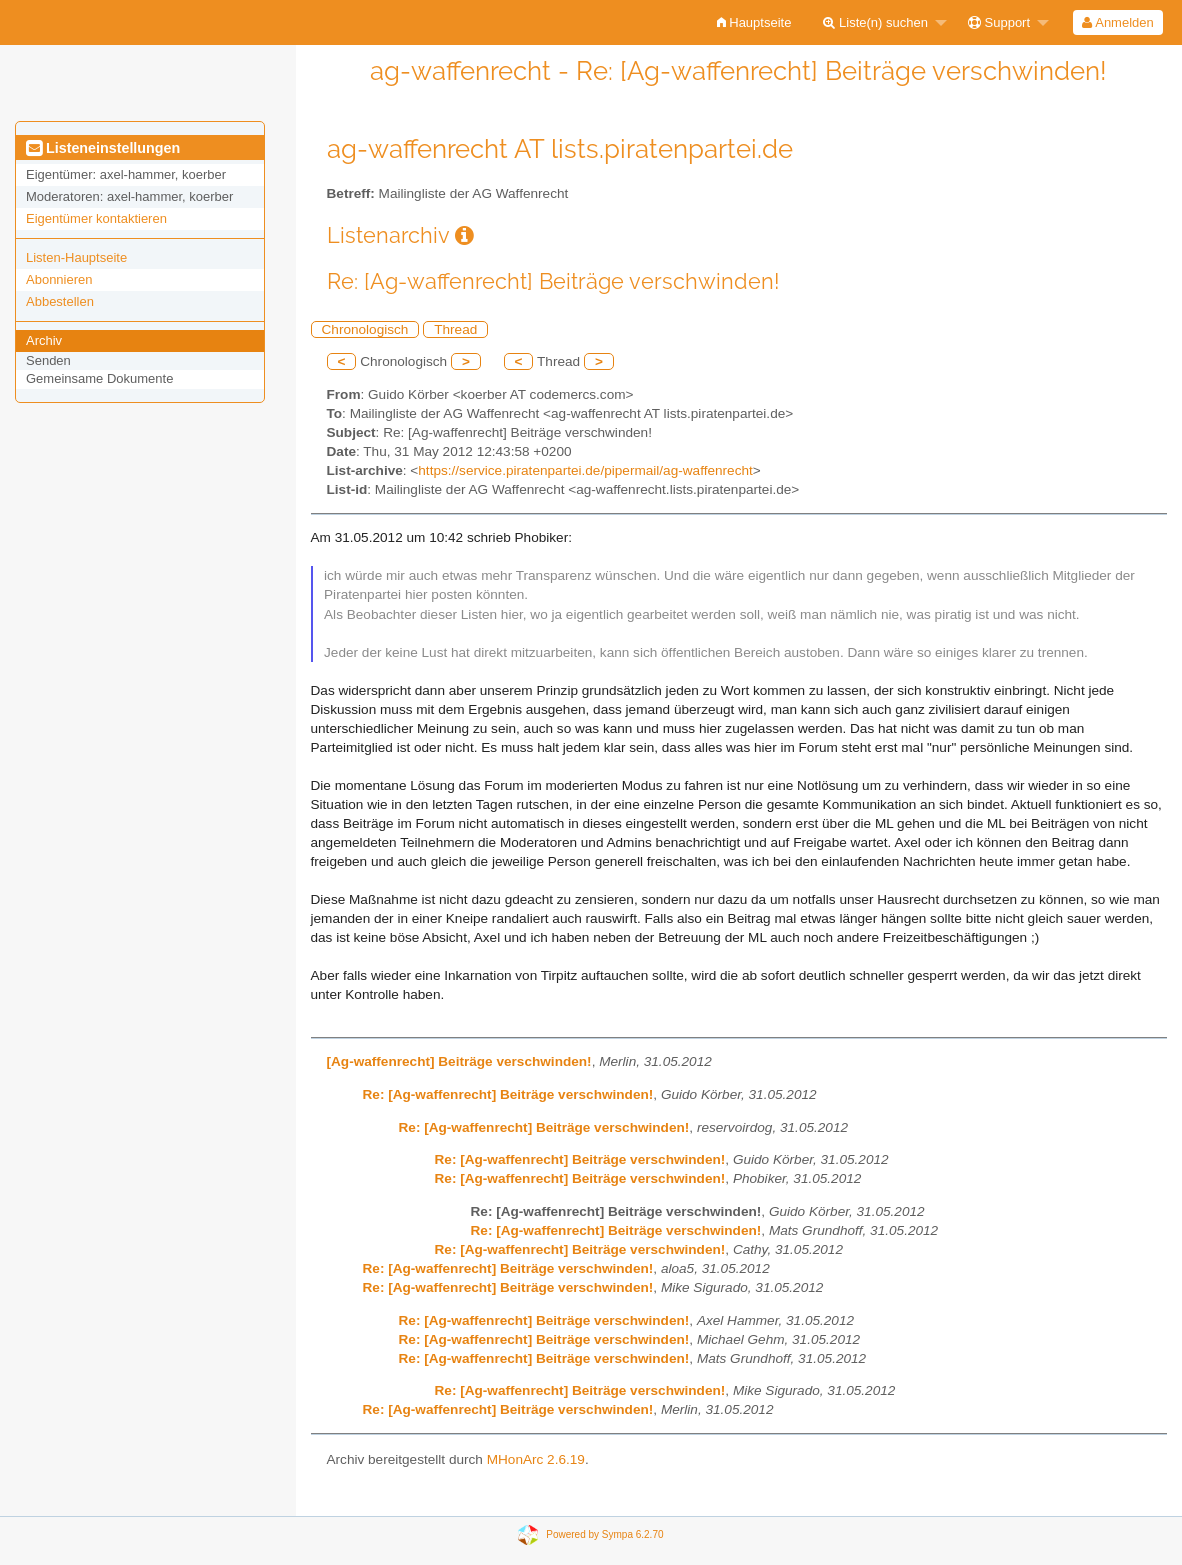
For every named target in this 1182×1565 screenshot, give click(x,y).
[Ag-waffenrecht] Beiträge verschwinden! (459, 1061)
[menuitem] (754, 22)
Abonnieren (59, 279)
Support (999, 22)
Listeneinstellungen (103, 148)
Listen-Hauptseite (76, 257)
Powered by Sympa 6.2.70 (604, 1534)
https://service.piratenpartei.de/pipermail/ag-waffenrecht (585, 470)
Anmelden (1117, 22)
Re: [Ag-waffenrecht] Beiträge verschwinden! (508, 1094)
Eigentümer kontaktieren (96, 218)
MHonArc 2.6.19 (536, 1459)
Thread (455, 329)
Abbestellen (60, 301)
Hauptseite (754, 22)
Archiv (44, 340)
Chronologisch (365, 329)
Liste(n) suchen (875, 22)
